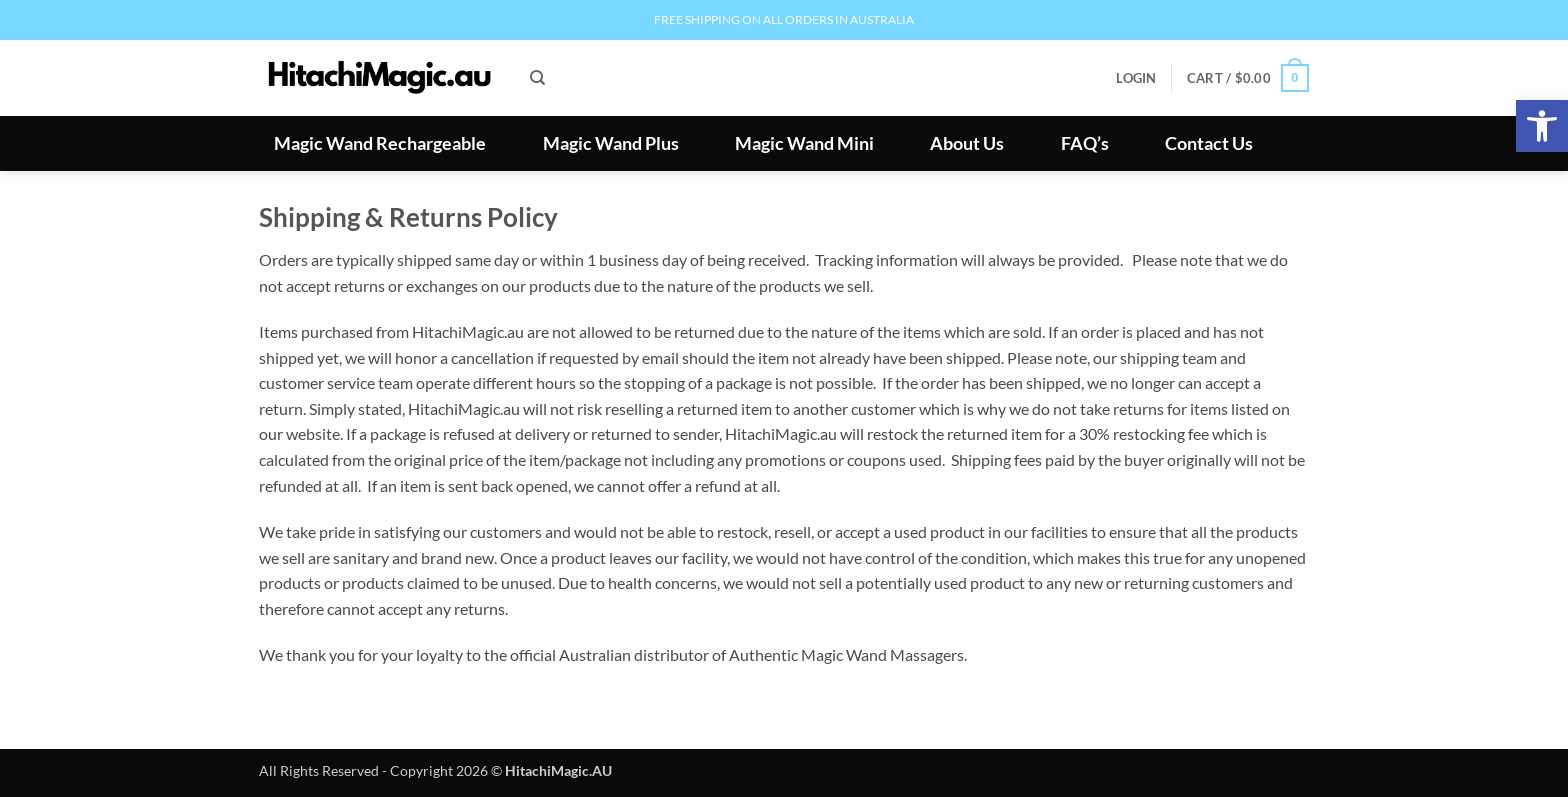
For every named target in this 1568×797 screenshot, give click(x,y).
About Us (967, 144)
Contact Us (1209, 144)
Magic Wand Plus (611, 144)
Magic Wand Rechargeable (380, 144)
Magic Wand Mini (804, 144)
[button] (1542, 126)
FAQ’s (1085, 144)
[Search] (537, 78)
